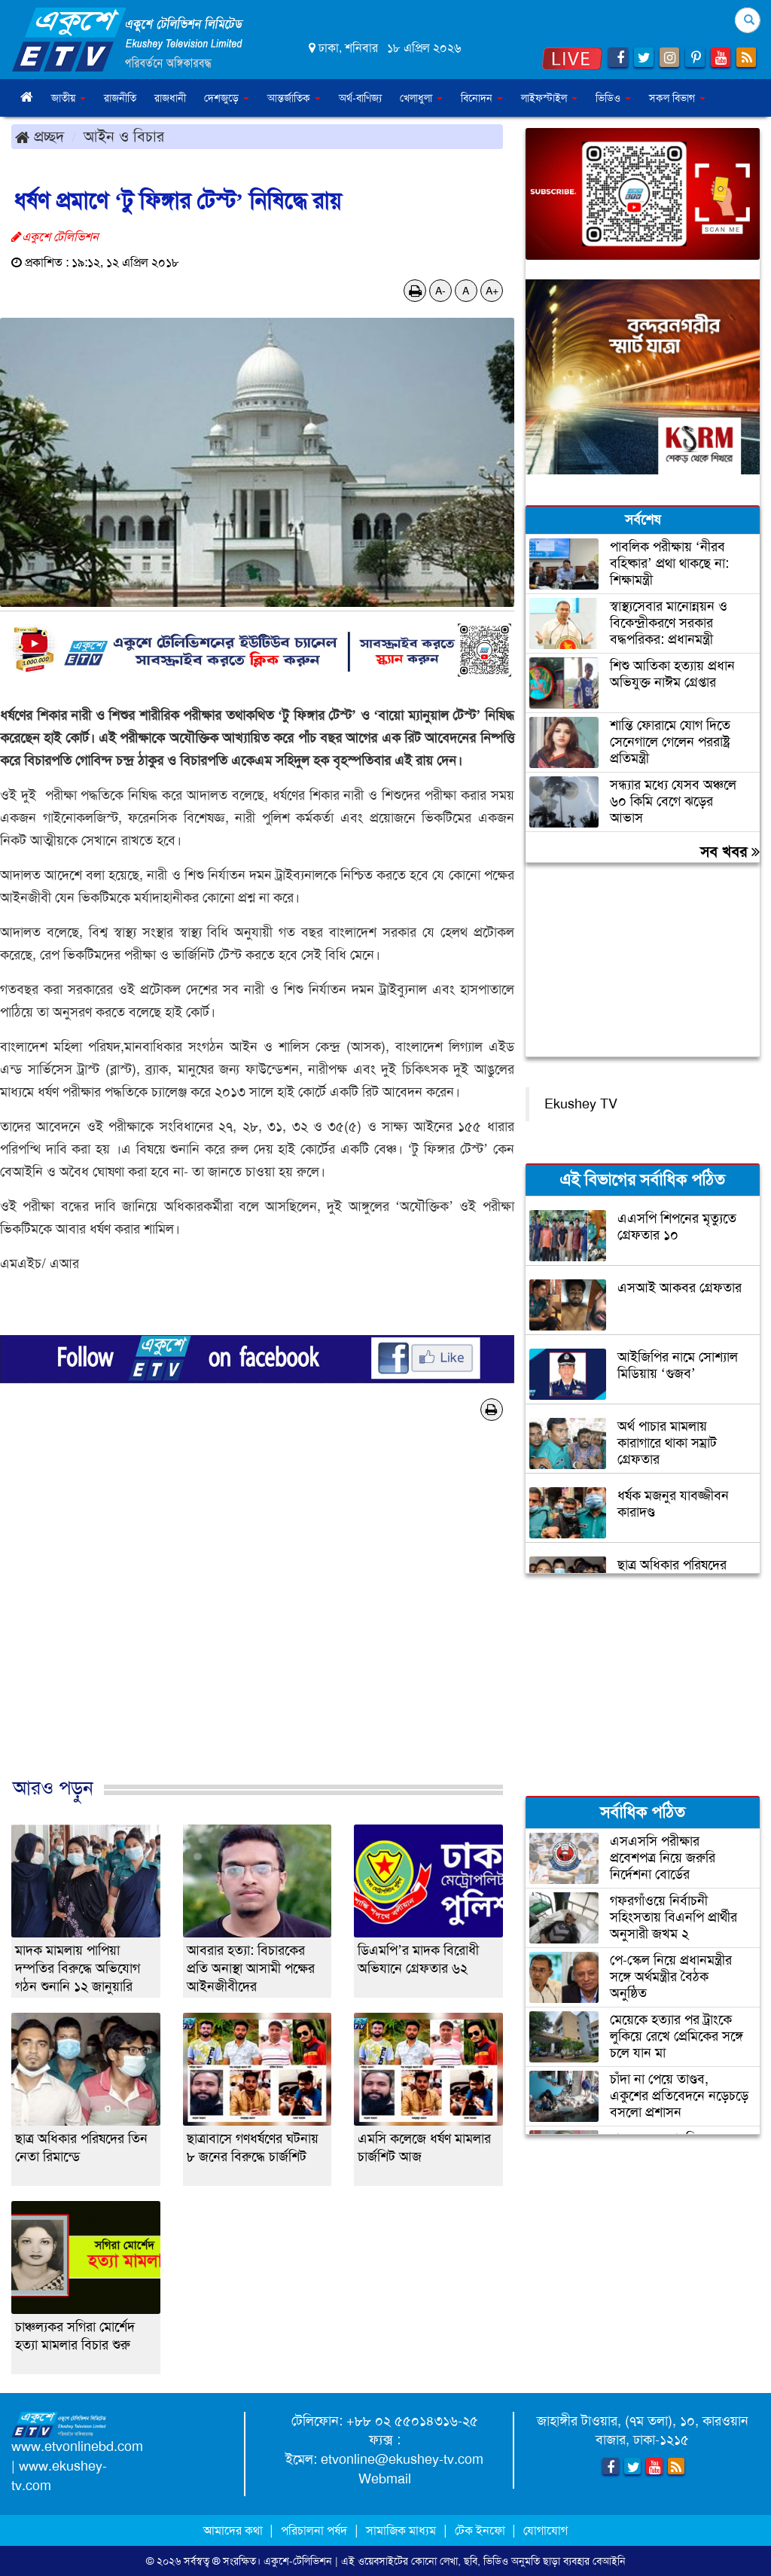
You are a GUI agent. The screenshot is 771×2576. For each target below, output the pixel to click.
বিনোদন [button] (482, 98)
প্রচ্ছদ (39, 136)
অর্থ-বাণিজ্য (360, 98)
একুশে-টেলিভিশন (298, 2561)
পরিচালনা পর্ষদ (314, 2530)
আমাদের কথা (234, 2530)
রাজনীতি (120, 98)
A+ (492, 290)
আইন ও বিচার (124, 136)
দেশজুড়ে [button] (226, 98)
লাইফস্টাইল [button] (549, 98)
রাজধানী (170, 98)
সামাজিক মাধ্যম (401, 2530)
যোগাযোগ (545, 2530)
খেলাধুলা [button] (421, 98)
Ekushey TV (580, 1104)
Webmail (384, 2479)
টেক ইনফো (481, 2530)
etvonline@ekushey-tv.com (402, 2459)
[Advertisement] (257, 1615)
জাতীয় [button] (68, 98)
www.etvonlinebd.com (77, 2446)
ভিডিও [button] (613, 98)
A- (440, 290)
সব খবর (730, 851)
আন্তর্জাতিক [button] (294, 98)
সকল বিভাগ (677, 98)
